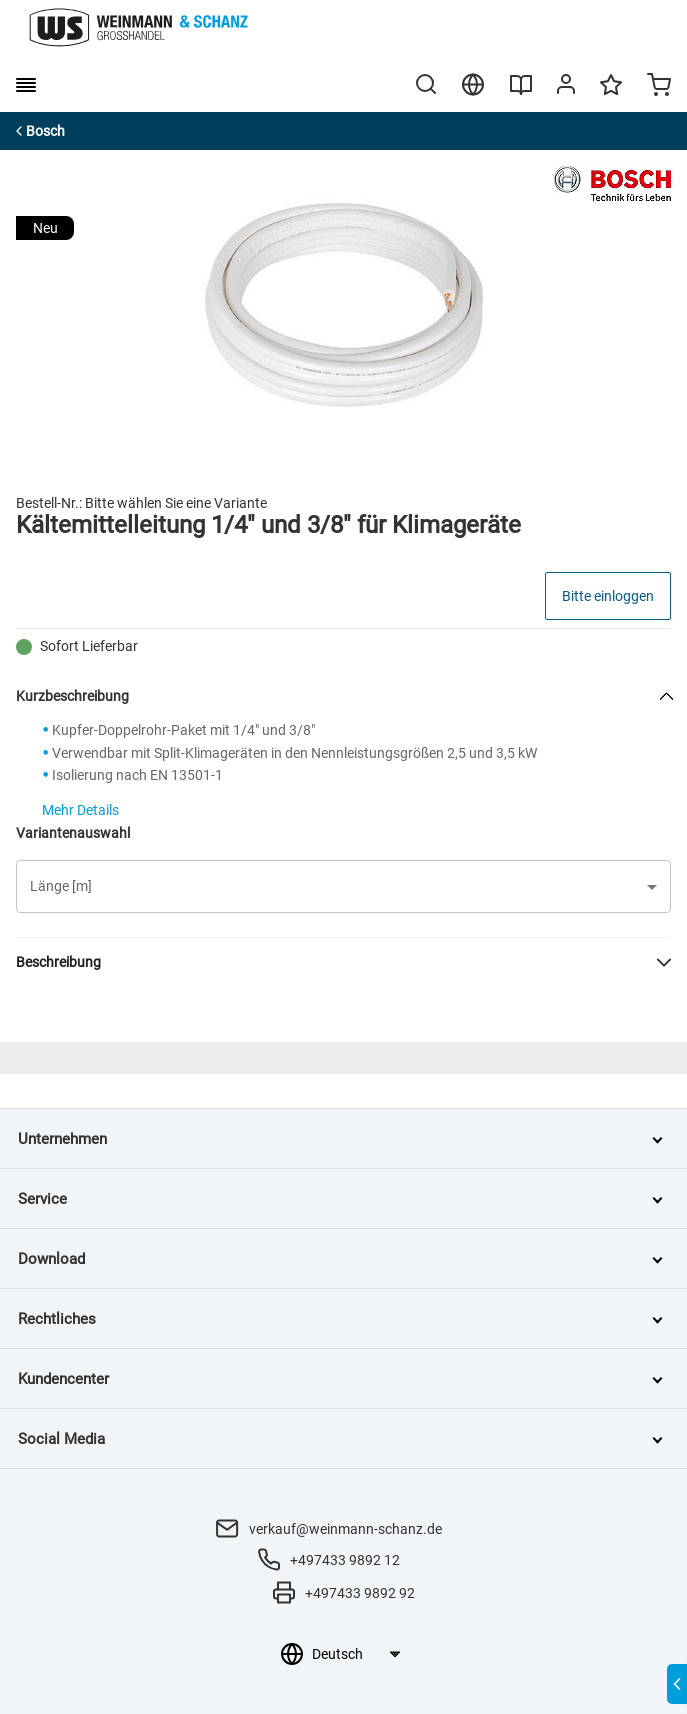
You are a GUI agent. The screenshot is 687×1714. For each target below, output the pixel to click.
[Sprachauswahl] (355, 1654)
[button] (343, 886)
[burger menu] (26, 85)
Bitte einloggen (608, 596)
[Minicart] (659, 87)
